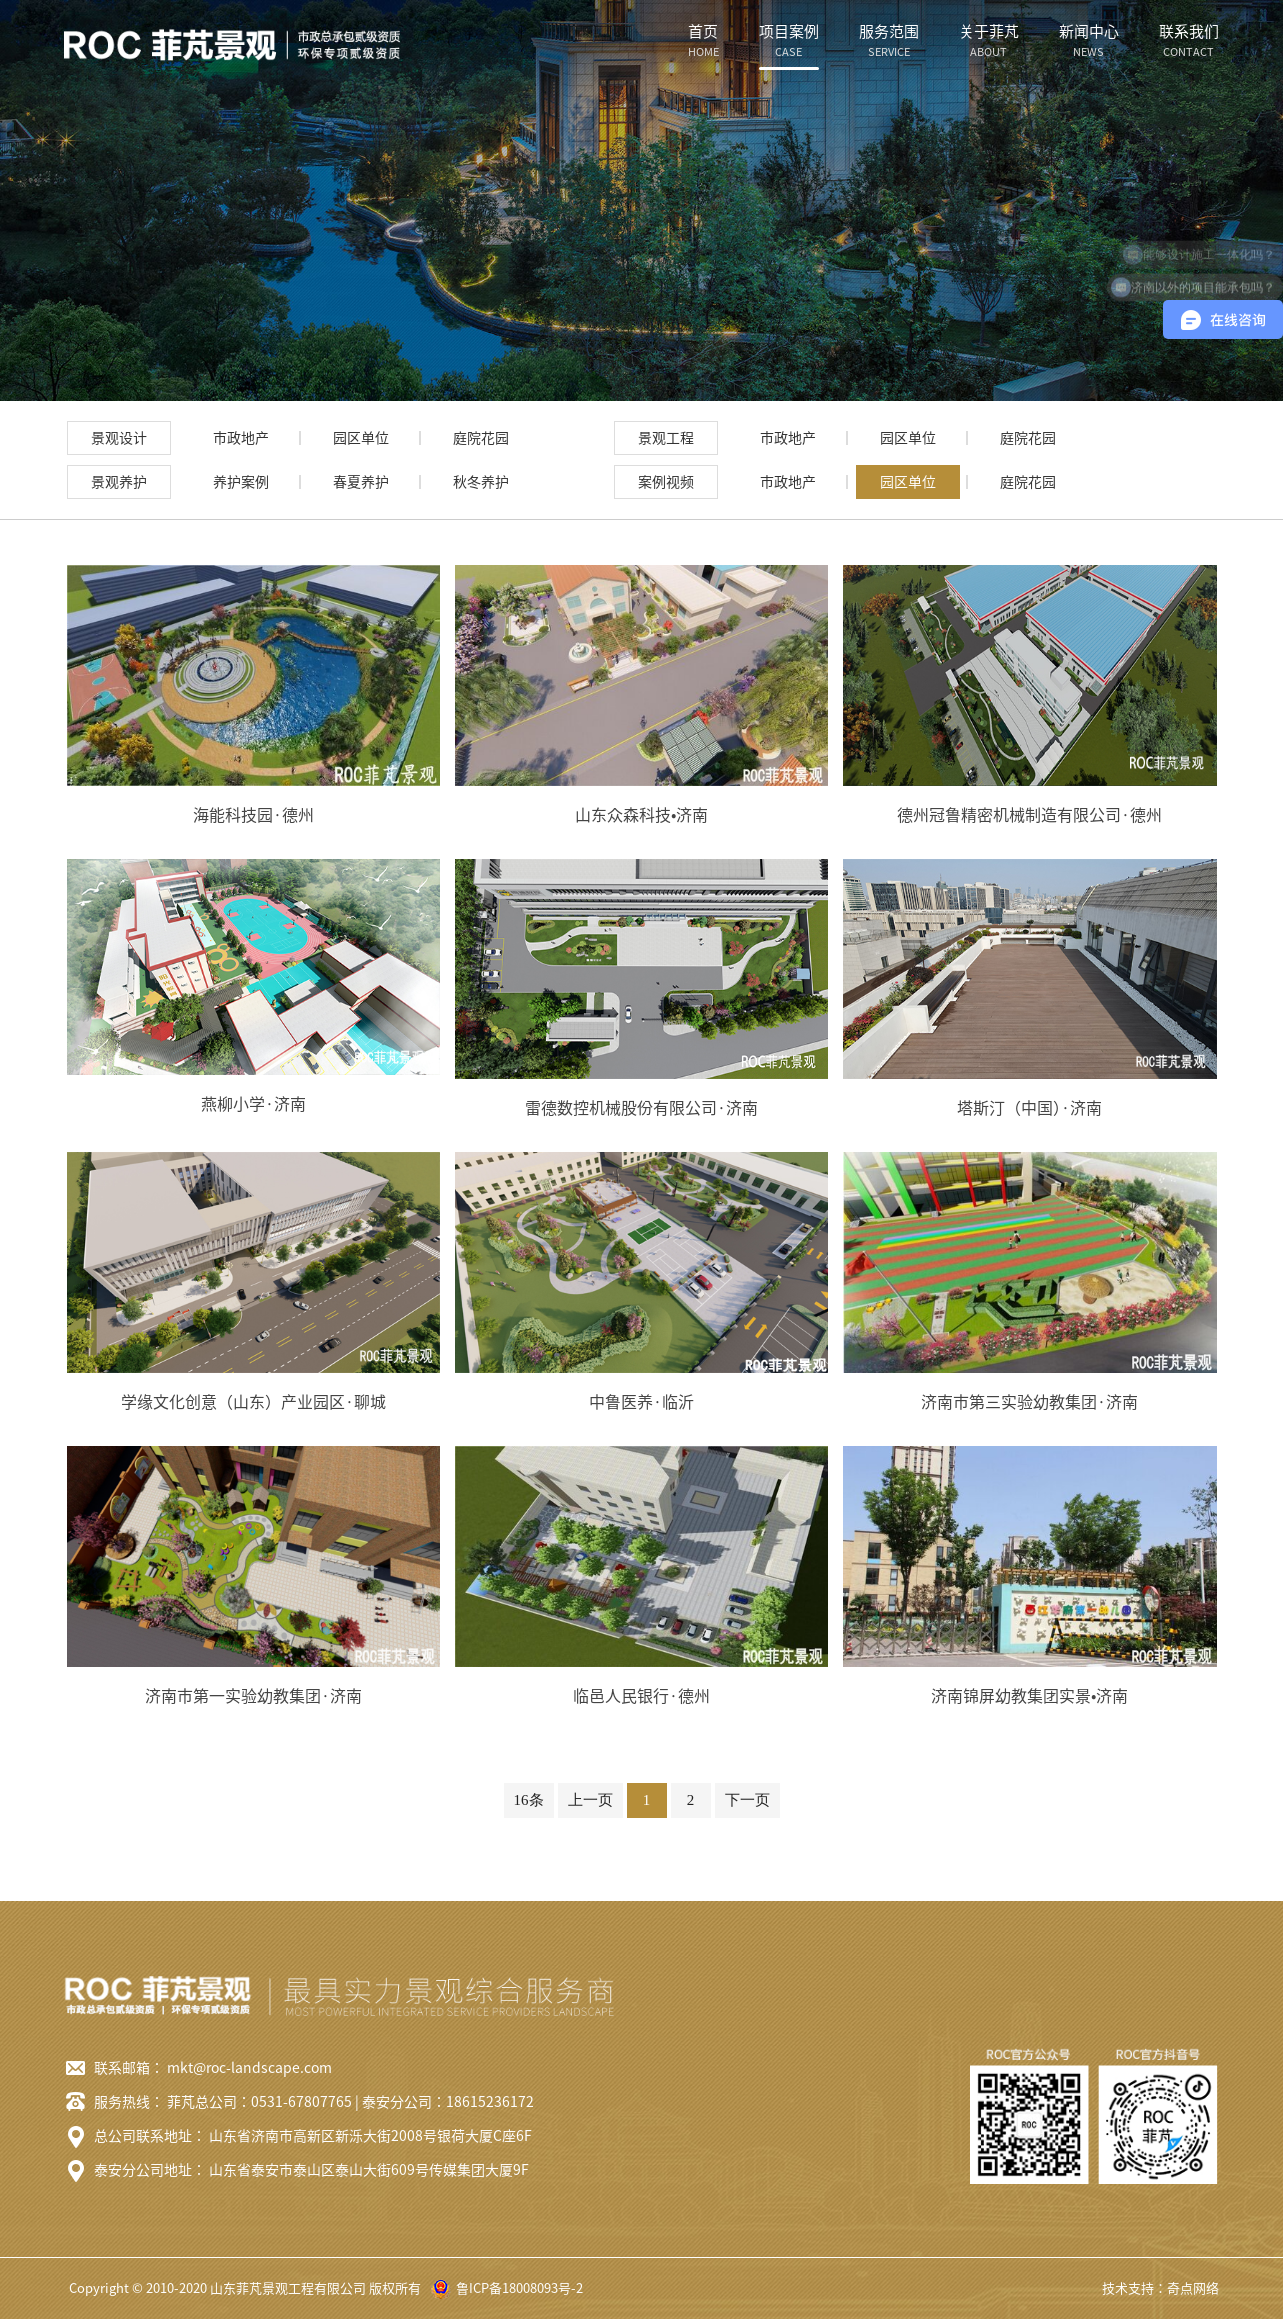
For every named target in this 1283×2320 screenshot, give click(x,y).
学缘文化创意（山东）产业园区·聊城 (253, 1402)
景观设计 (119, 438)
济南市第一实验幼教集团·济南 (253, 1696)
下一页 (747, 1800)
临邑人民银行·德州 (641, 1696)
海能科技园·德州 (253, 815)
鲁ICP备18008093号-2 (519, 2288)
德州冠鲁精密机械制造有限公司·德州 (1029, 815)
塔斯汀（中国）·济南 (1029, 1108)
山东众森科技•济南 (641, 815)
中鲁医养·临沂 (641, 1402)
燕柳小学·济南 (253, 1104)
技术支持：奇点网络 (1160, 2288)
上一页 (590, 1800)
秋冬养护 (481, 482)
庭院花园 (481, 438)
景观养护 (119, 482)
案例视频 (666, 482)
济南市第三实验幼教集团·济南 (1029, 1402)
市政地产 (241, 438)
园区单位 (361, 438)
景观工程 (666, 438)
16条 (529, 1800)
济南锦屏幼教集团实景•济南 (1029, 1696)
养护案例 (241, 482)
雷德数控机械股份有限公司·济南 (641, 1108)
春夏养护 (361, 482)
